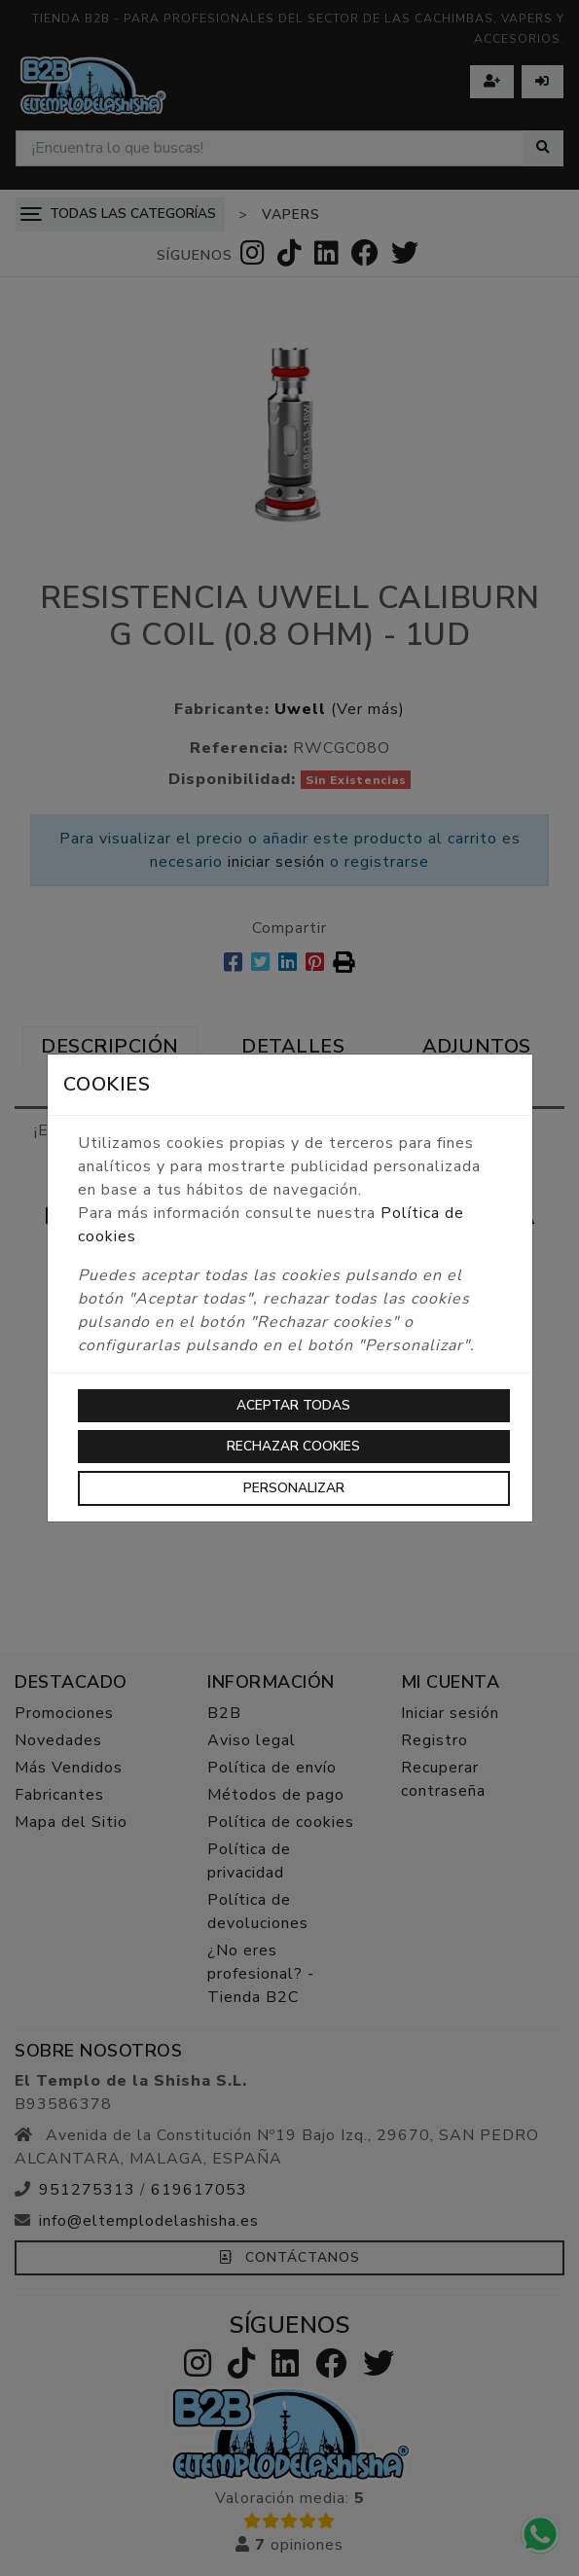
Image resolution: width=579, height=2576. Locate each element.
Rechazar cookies (293, 1446)
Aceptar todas (293, 1405)
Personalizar (293, 1488)
